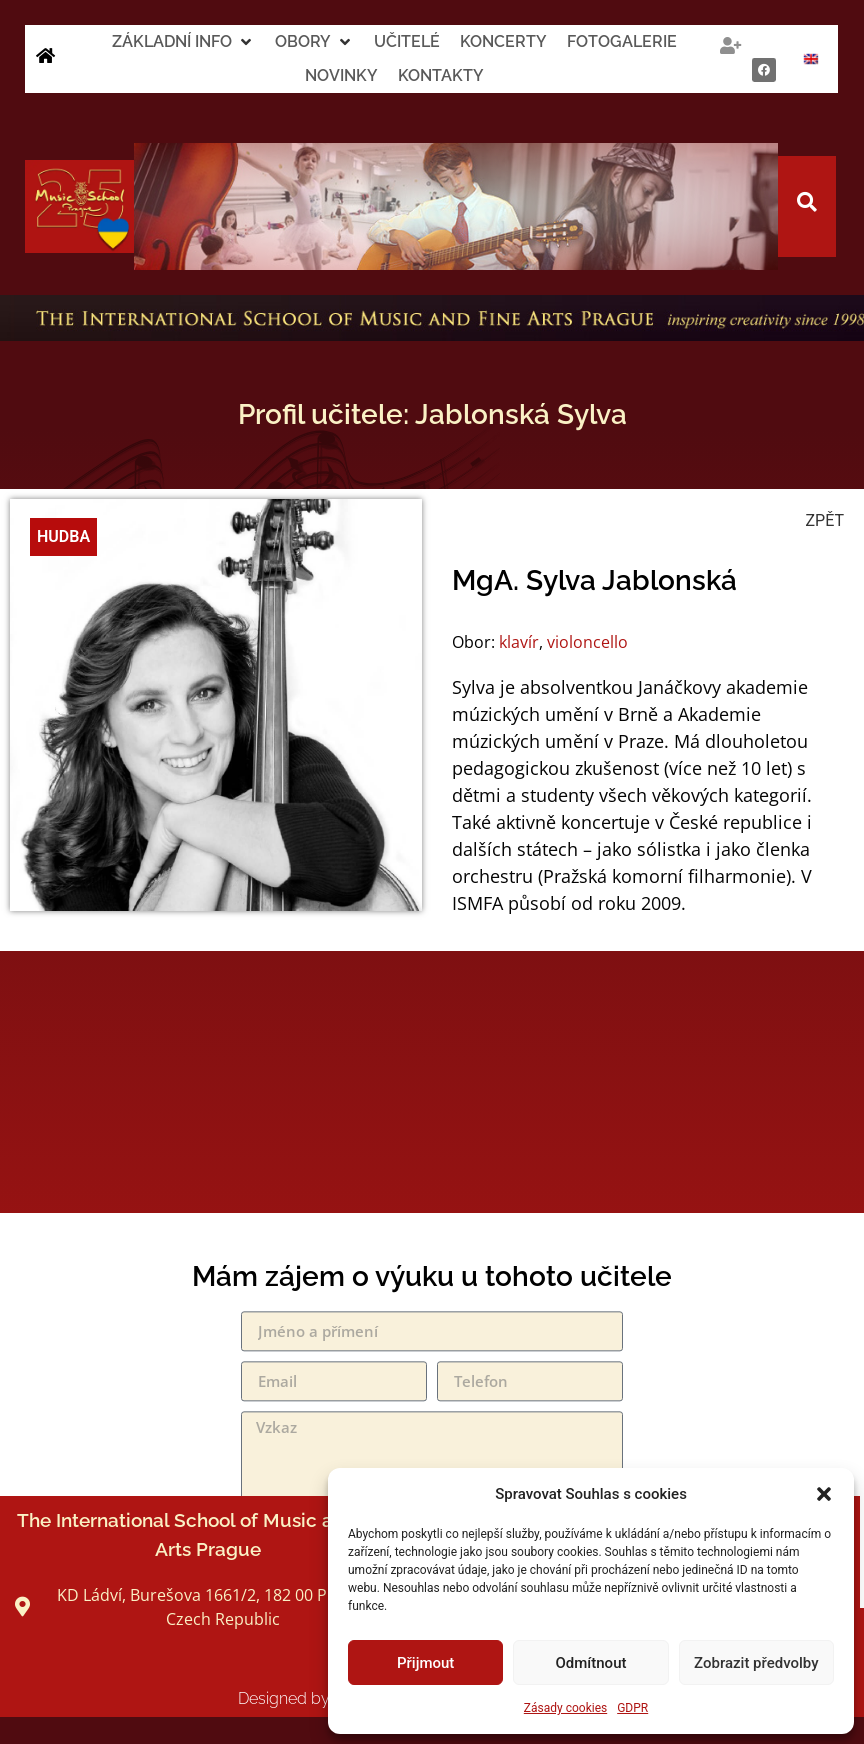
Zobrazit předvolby (756, 1663)
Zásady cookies (565, 1708)
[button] (824, 1494)
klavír (519, 642)
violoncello (587, 642)
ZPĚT (825, 520)
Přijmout (425, 1663)
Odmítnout (591, 1663)
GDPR (632, 1708)
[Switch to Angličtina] (811, 59)
